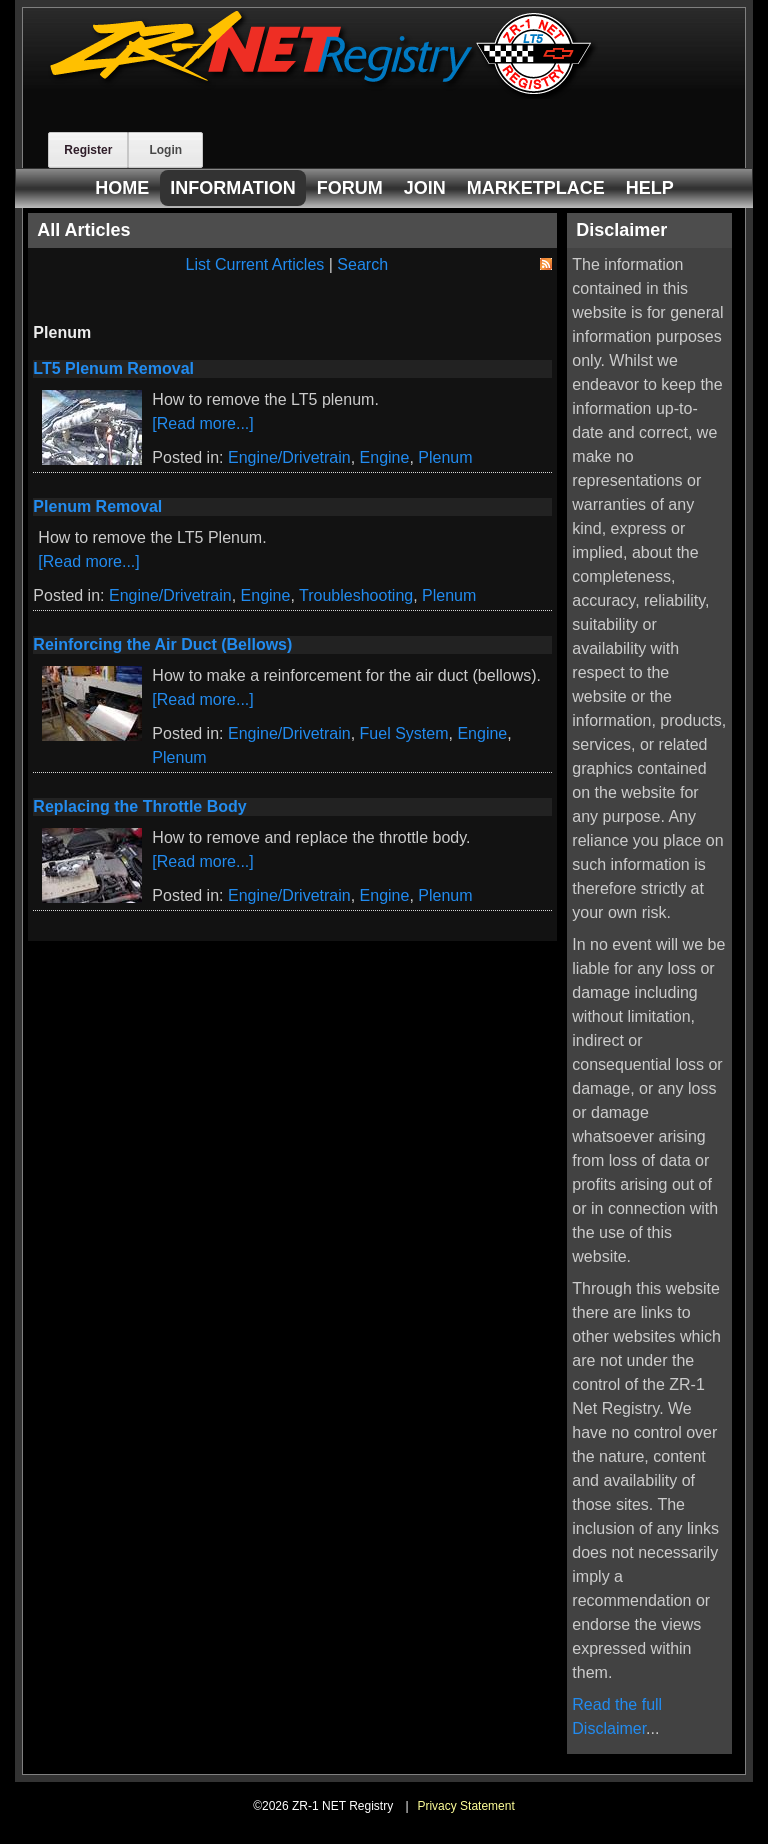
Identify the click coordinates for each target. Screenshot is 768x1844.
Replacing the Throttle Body (139, 806)
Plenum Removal (97, 506)
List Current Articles (255, 264)
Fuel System (404, 733)
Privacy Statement (465, 1806)
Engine (385, 457)
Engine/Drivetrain (289, 457)
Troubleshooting (356, 595)
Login (165, 150)
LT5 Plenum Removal (113, 368)
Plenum (445, 457)
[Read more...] (202, 423)
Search (362, 264)
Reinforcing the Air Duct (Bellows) (162, 644)
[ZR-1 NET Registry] (323, 93)
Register (88, 150)
